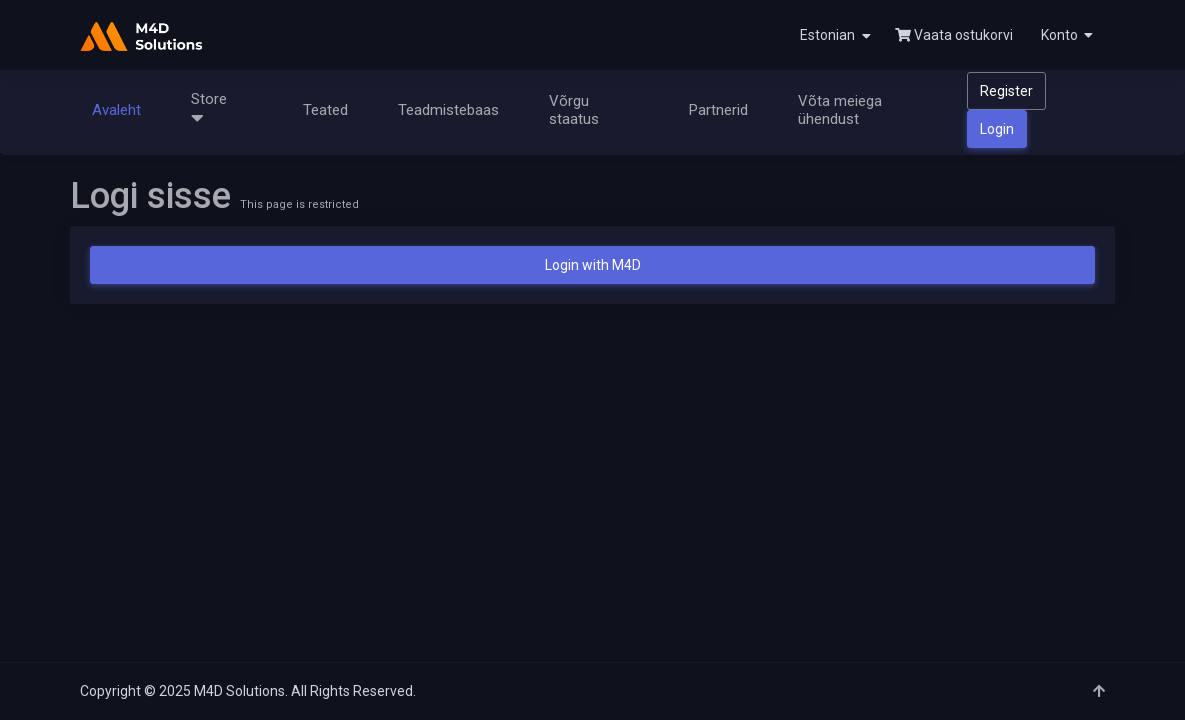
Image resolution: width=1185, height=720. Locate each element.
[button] (1065, 35)
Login (997, 129)
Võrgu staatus (574, 110)
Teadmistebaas (448, 110)
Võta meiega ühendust (840, 110)
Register (1006, 91)
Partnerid (718, 110)
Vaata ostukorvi (954, 35)
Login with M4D (593, 265)
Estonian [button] (835, 35)
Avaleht (116, 110)
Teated (325, 110)
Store (213, 109)
